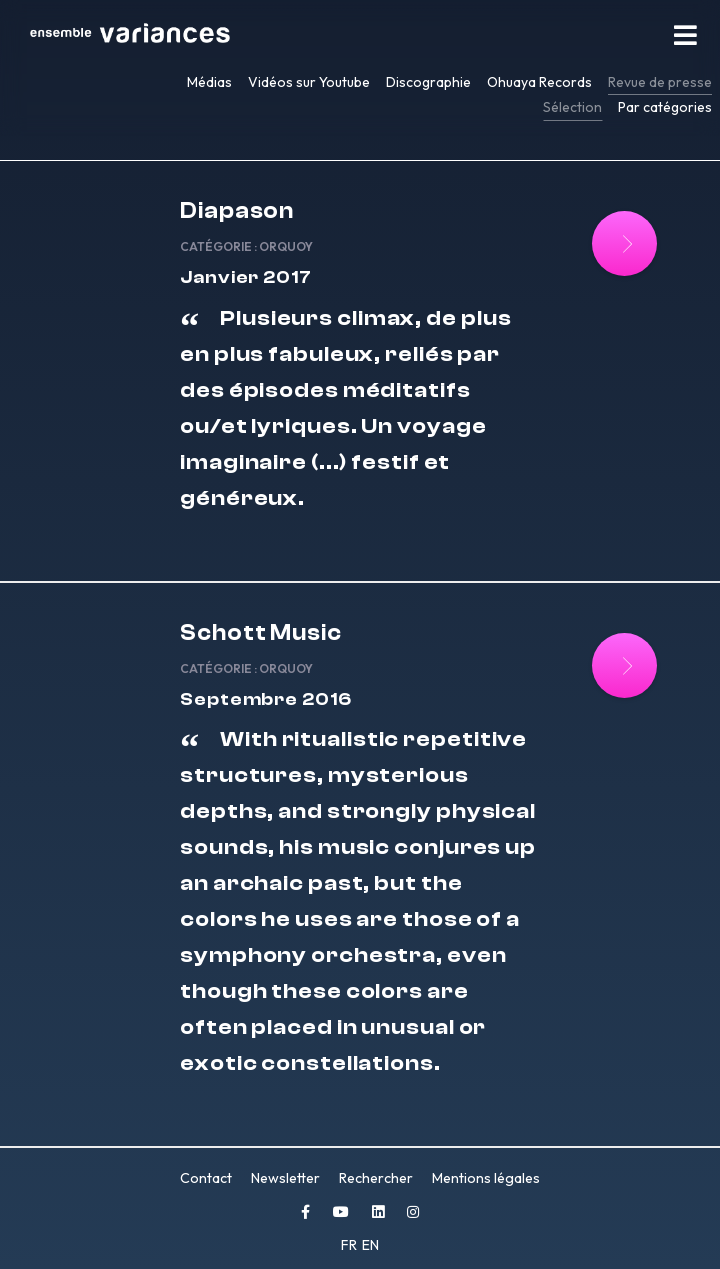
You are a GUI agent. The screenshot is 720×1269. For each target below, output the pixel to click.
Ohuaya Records (539, 82)
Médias (209, 82)
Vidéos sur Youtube (309, 82)
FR (350, 1245)
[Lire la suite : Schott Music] (624, 665)
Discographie (428, 82)
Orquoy (286, 246)
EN (370, 1245)
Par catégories (665, 107)
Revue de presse (660, 82)
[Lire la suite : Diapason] (624, 243)
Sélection (572, 107)
